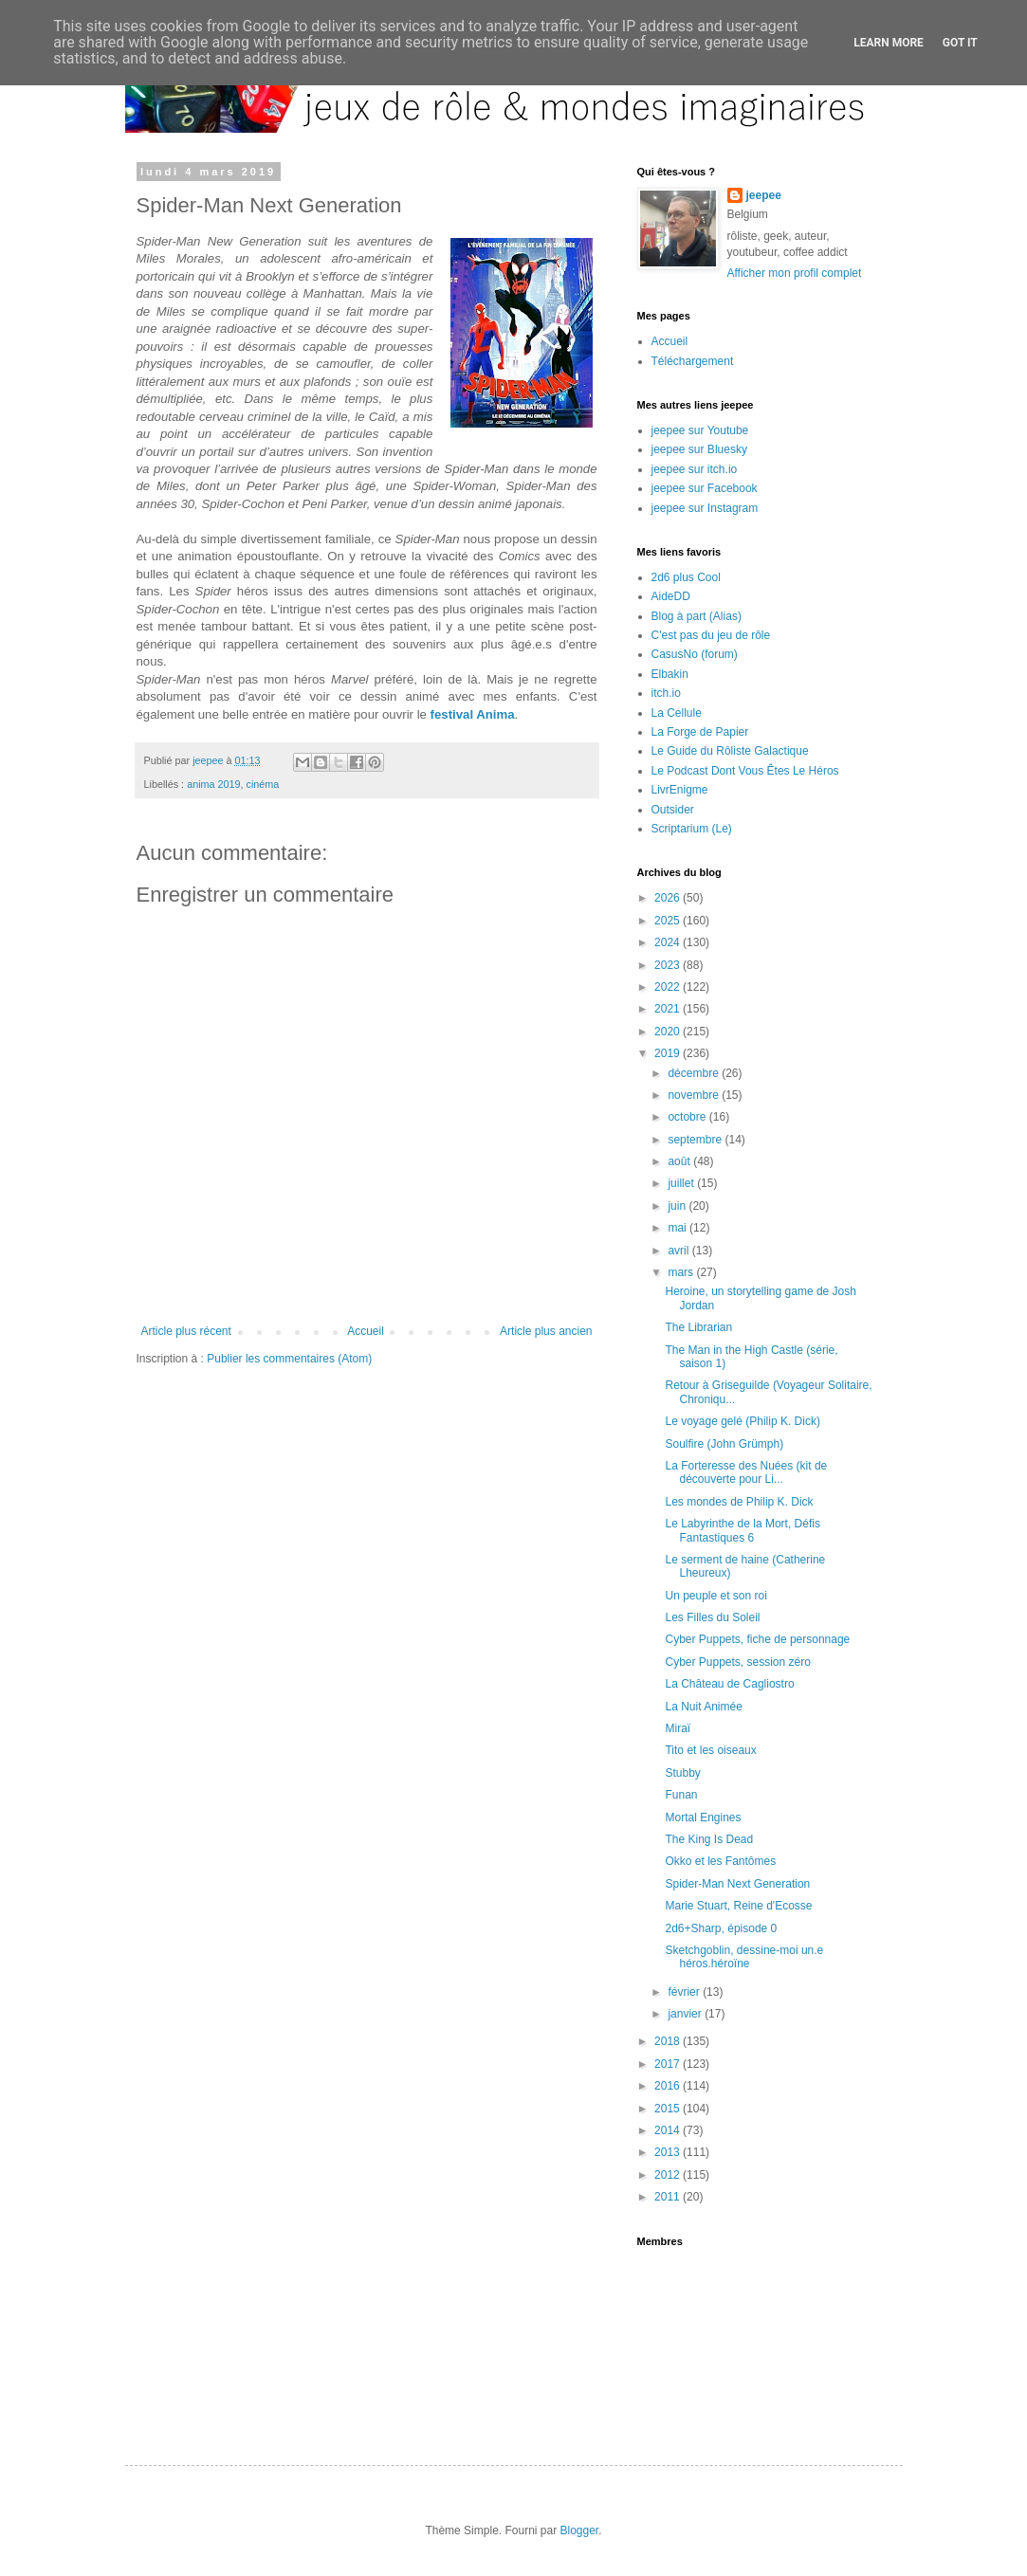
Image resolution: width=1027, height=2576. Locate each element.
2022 (668, 987)
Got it (960, 42)
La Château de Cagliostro (729, 1683)
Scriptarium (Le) (691, 828)
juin (678, 1206)
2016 (668, 2085)
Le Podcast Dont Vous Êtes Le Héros (745, 770)
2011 (668, 2196)
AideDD (670, 596)
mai (678, 1227)
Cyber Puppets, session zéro (737, 1662)
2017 (668, 2064)
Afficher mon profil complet (794, 273)
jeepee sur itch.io (694, 469)
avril (679, 1250)
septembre (696, 1139)
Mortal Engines (703, 1817)
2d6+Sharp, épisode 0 (721, 1928)
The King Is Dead (709, 1839)
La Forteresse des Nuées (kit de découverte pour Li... (746, 1472)
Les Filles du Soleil (712, 1617)
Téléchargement (692, 361)
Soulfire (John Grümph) (724, 1444)
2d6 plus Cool (686, 577)
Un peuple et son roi (715, 1595)
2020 (668, 1031)
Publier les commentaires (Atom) (289, 1358)
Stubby (682, 1773)
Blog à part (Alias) (696, 616)
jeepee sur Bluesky (699, 449)
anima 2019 (213, 784)
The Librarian (698, 1327)
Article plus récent (186, 1331)
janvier (686, 2013)
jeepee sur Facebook (704, 488)
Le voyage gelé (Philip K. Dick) (742, 1421)
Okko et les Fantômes (720, 1861)
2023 (668, 965)
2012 (668, 2175)
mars (682, 1272)
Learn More (888, 42)
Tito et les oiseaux (710, 1750)
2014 (668, 2130)
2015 (668, 2108)
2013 (668, 2152)
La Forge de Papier (700, 732)
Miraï (677, 1728)
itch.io (666, 693)
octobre (688, 1117)
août (680, 1161)
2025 (668, 920)
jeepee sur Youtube (700, 430)
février (685, 1992)
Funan (681, 1794)
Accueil (365, 1331)
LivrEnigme (679, 789)
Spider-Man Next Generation (737, 1884)
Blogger (579, 2530)
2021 (668, 1008)
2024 (668, 942)
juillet (682, 1183)
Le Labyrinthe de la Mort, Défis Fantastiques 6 (742, 1530)
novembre (695, 1095)
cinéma (263, 784)
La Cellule (676, 713)
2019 (668, 1053)
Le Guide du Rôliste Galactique (730, 751)
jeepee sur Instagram (705, 508)
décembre (695, 1073)
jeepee (763, 195)
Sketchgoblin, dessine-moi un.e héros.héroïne (744, 1957)
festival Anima (473, 714)
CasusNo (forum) (694, 654)
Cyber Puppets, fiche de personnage (757, 1639)
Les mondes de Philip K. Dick (739, 1501)
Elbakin (669, 674)
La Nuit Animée (703, 1706)
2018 (668, 2041)
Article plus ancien (546, 1331)
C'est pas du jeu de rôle (711, 635)
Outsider (672, 809)
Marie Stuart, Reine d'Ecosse (738, 1905)
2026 (668, 897)
